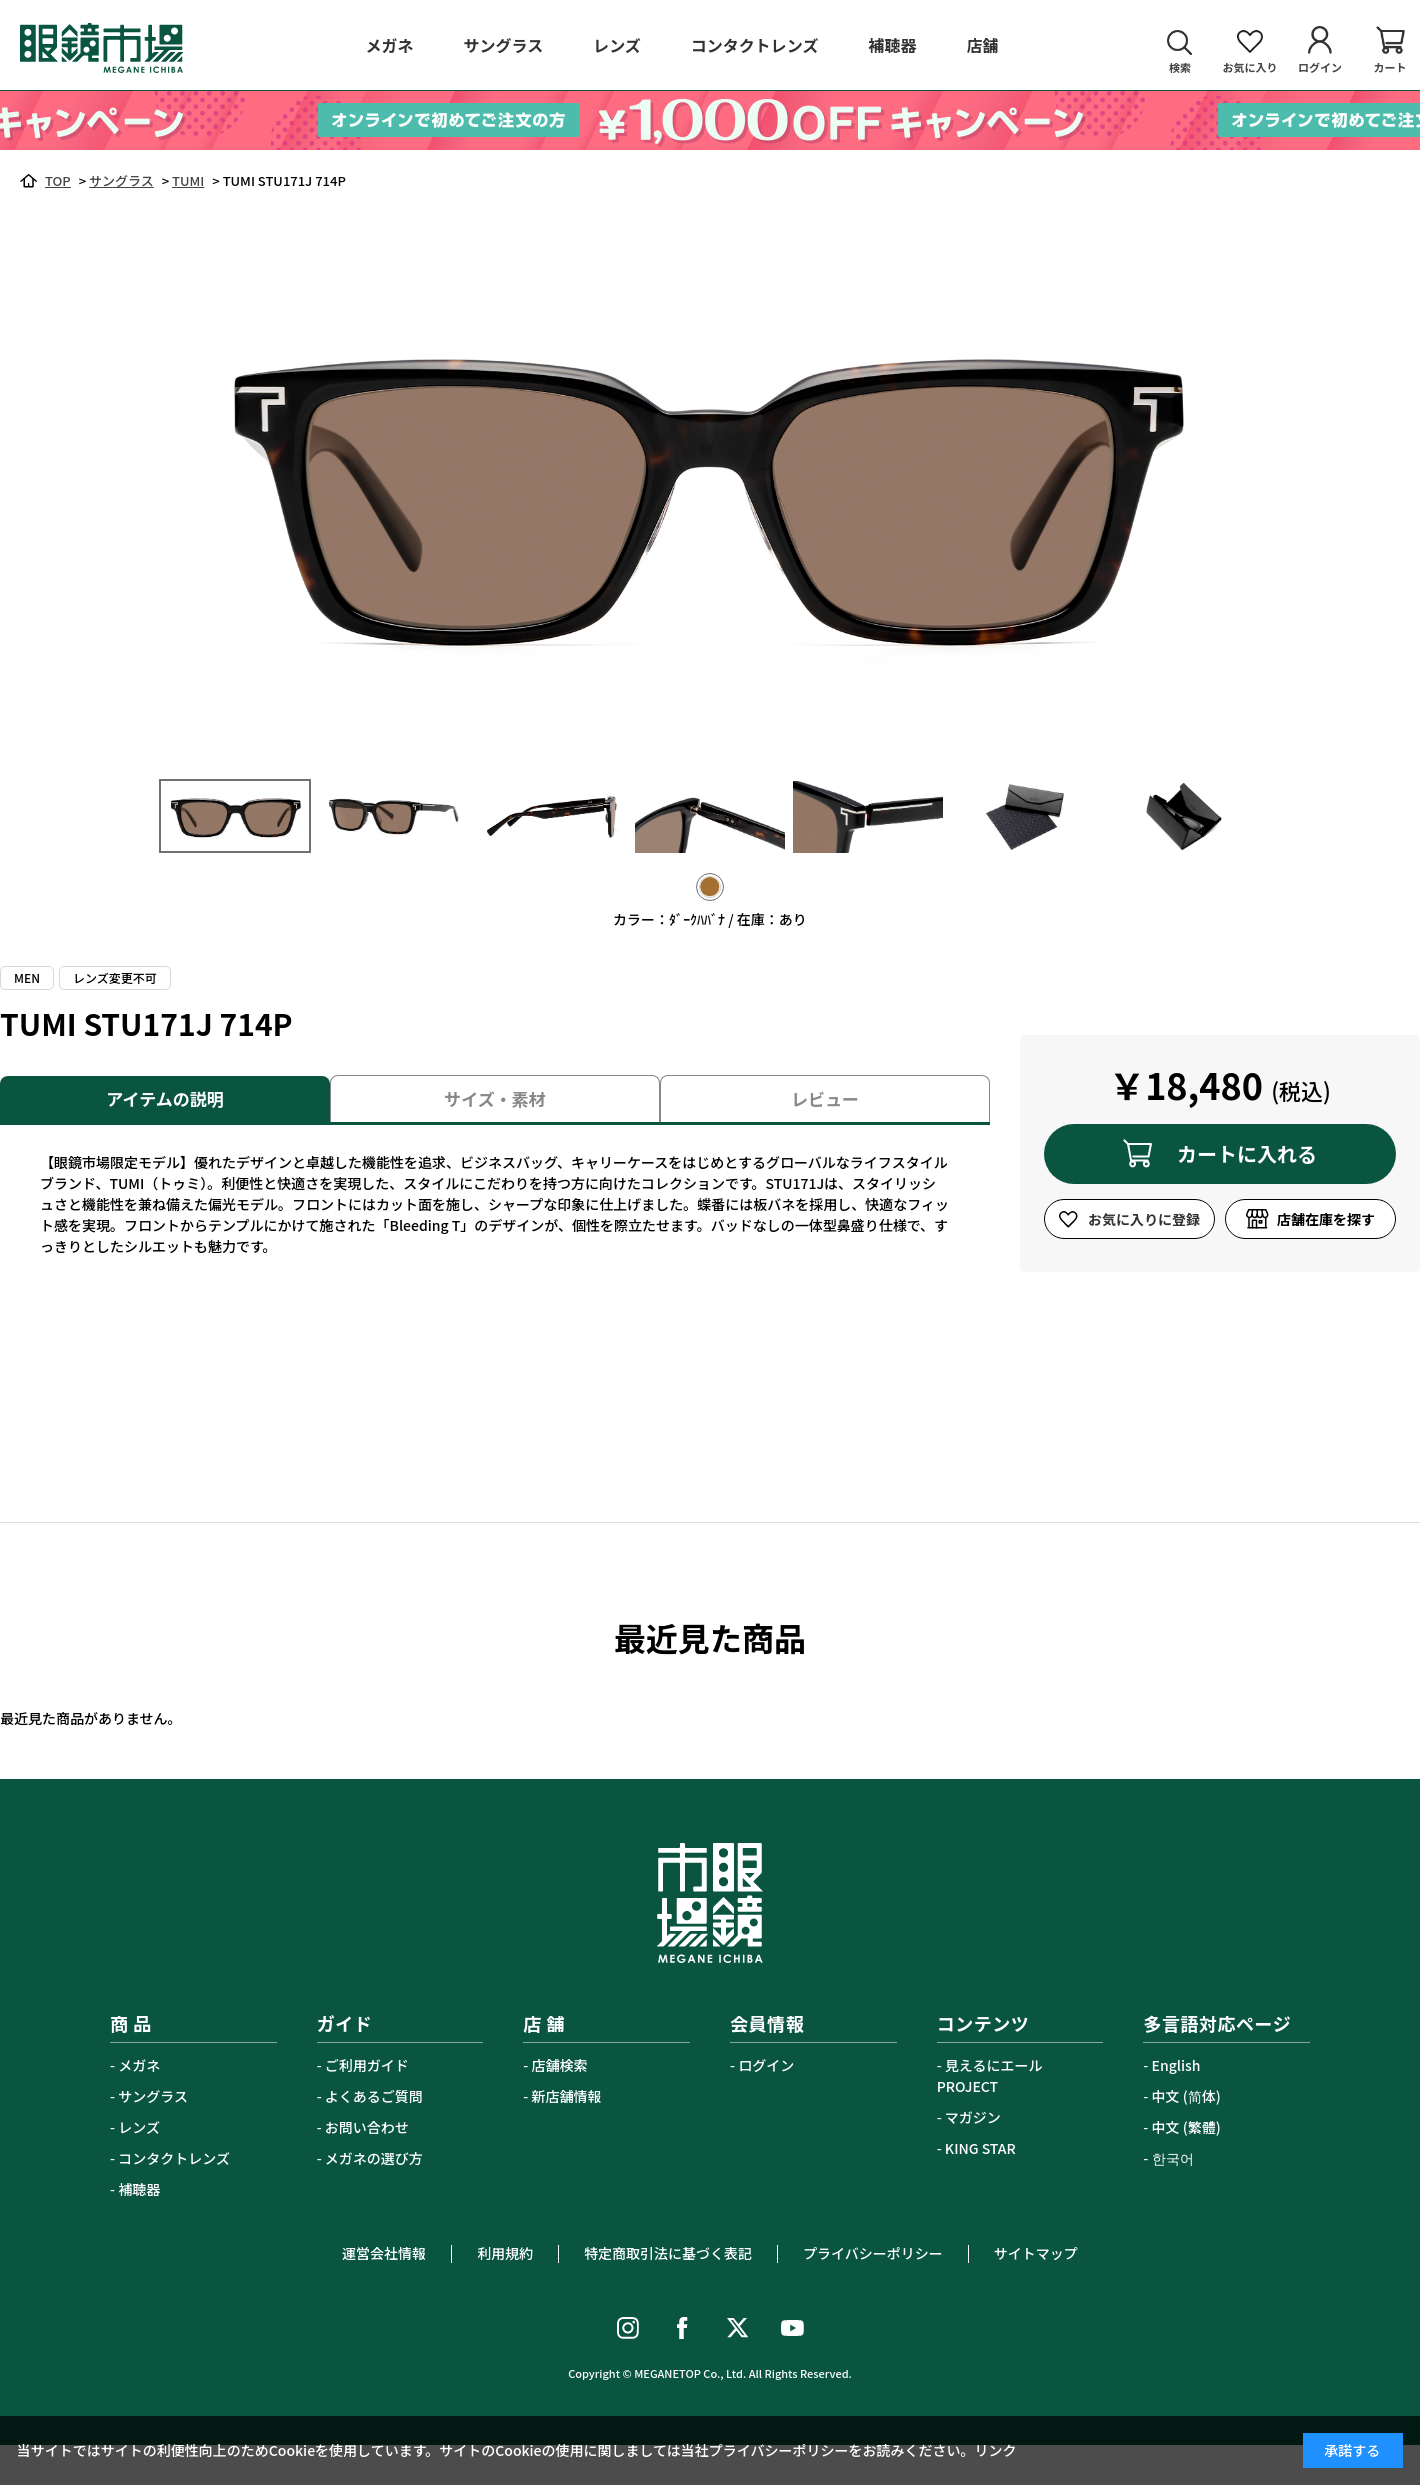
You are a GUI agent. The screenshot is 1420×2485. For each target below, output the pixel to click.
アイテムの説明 (164, 1098)
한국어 (1173, 2158)
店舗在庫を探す (1326, 1219)
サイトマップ (1036, 2253)
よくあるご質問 (374, 2096)
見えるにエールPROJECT (990, 2075)
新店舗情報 (567, 2096)
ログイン (766, 2065)
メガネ (139, 2065)
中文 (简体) (1186, 2096)
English (1176, 2065)
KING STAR (980, 2148)
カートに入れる (1247, 1153)
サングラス (153, 2096)
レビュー (825, 1098)
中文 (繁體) (1186, 2127)
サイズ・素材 (495, 1098)
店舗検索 (560, 2065)
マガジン (973, 2117)
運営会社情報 (384, 2253)
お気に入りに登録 (1144, 1219)
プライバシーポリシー (873, 2253)
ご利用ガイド (367, 2065)
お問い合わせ (367, 2127)
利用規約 (505, 2253)
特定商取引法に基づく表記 (668, 2253)
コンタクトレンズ (174, 2158)
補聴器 (139, 2189)
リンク (996, 2450)
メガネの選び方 (374, 2158)
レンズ (139, 2127)
